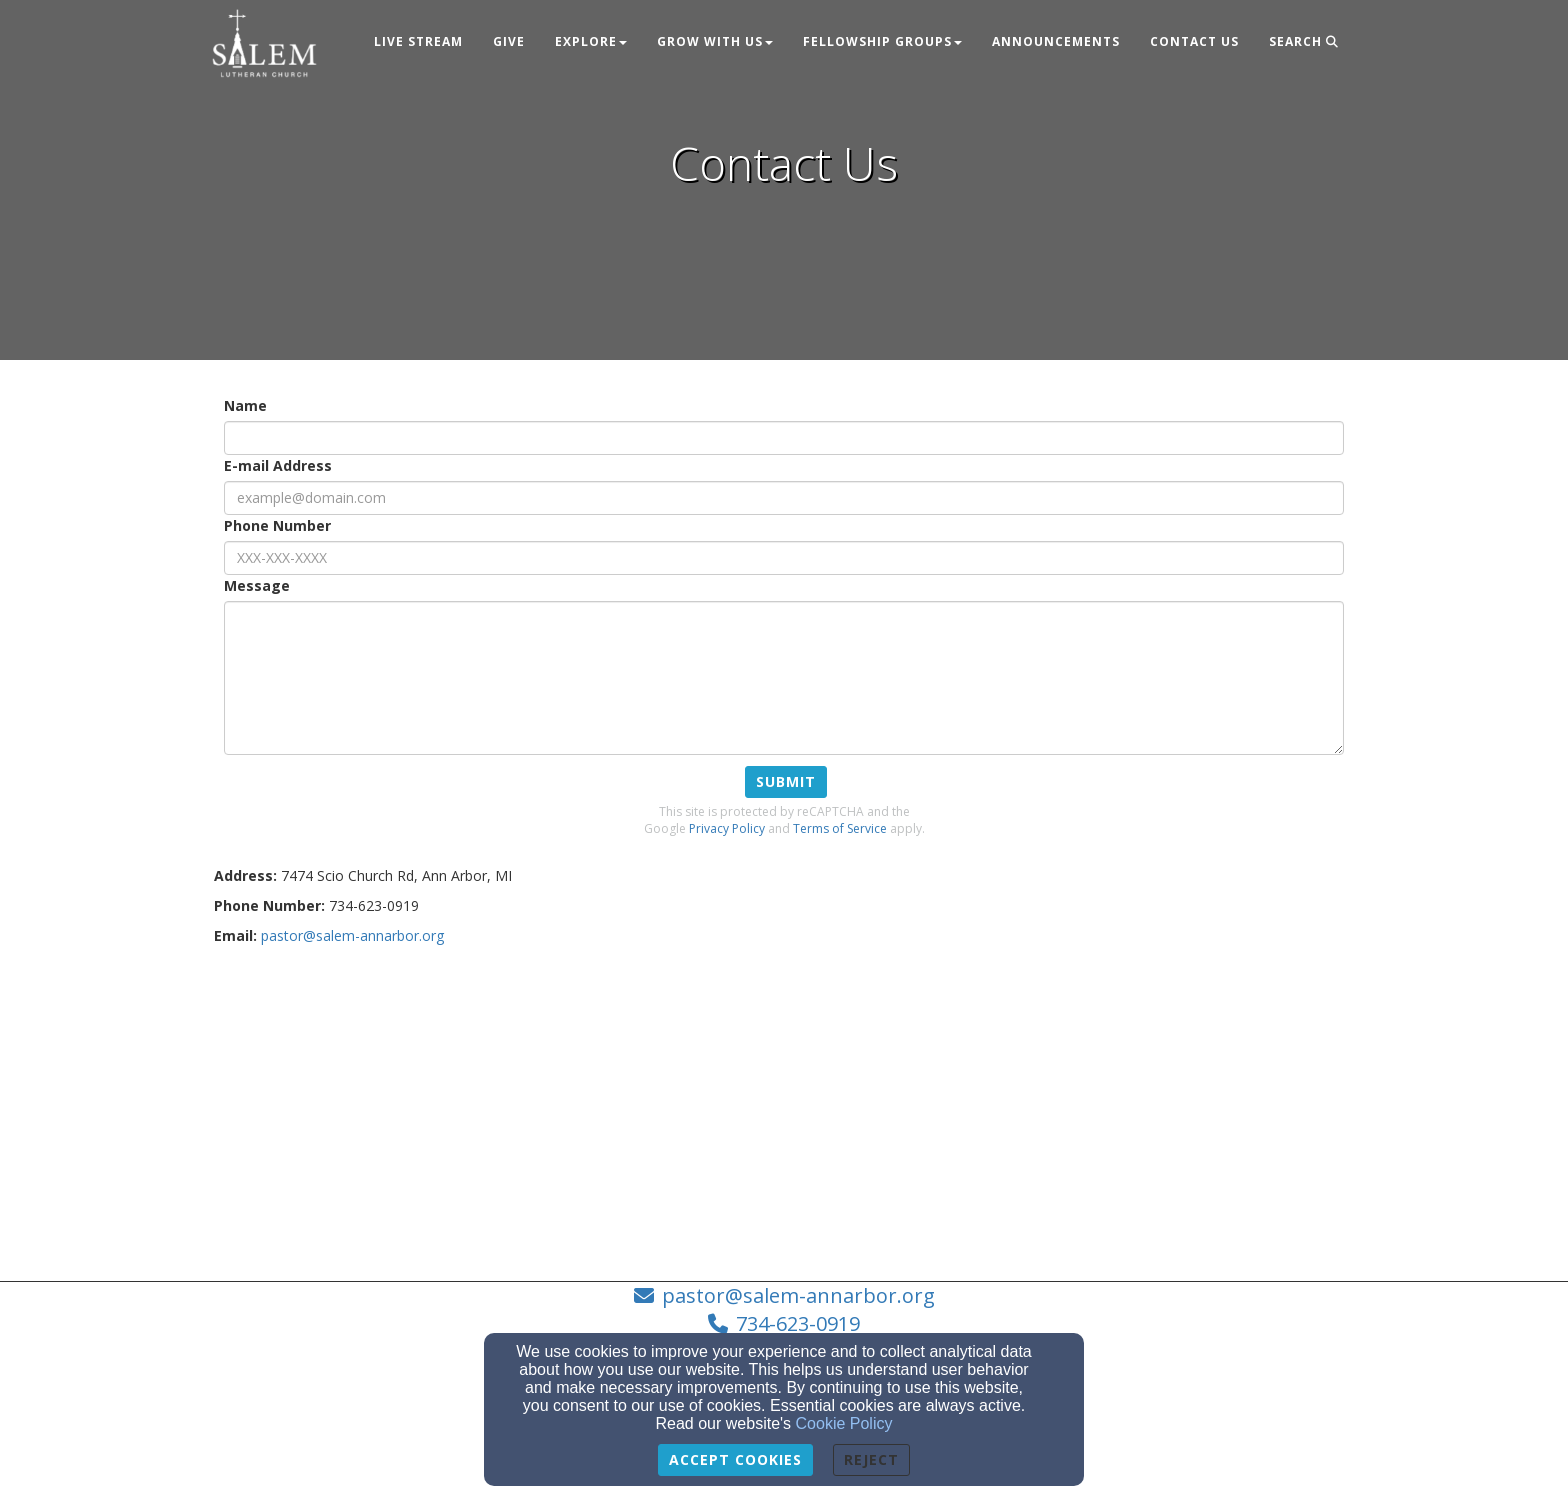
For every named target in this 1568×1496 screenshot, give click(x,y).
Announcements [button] (1056, 41)
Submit (786, 781)
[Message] (784, 678)
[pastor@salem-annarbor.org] (352, 935)
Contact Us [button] (1194, 41)
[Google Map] (784, 1106)
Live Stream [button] (418, 41)
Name (245, 405)
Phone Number (277, 525)
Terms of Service (840, 828)
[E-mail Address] (784, 498)
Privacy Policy (727, 828)
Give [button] (509, 41)
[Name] (784, 438)
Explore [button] (591, 41)
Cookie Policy (844, 1423)
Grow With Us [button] (715, 41)
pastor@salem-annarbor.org (798, 1295)
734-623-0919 (798, 1323)
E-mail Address (278, 465)
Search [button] (1304, 41)
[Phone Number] (784, 558)
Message (257, 585)
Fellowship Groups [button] (882, 41)
